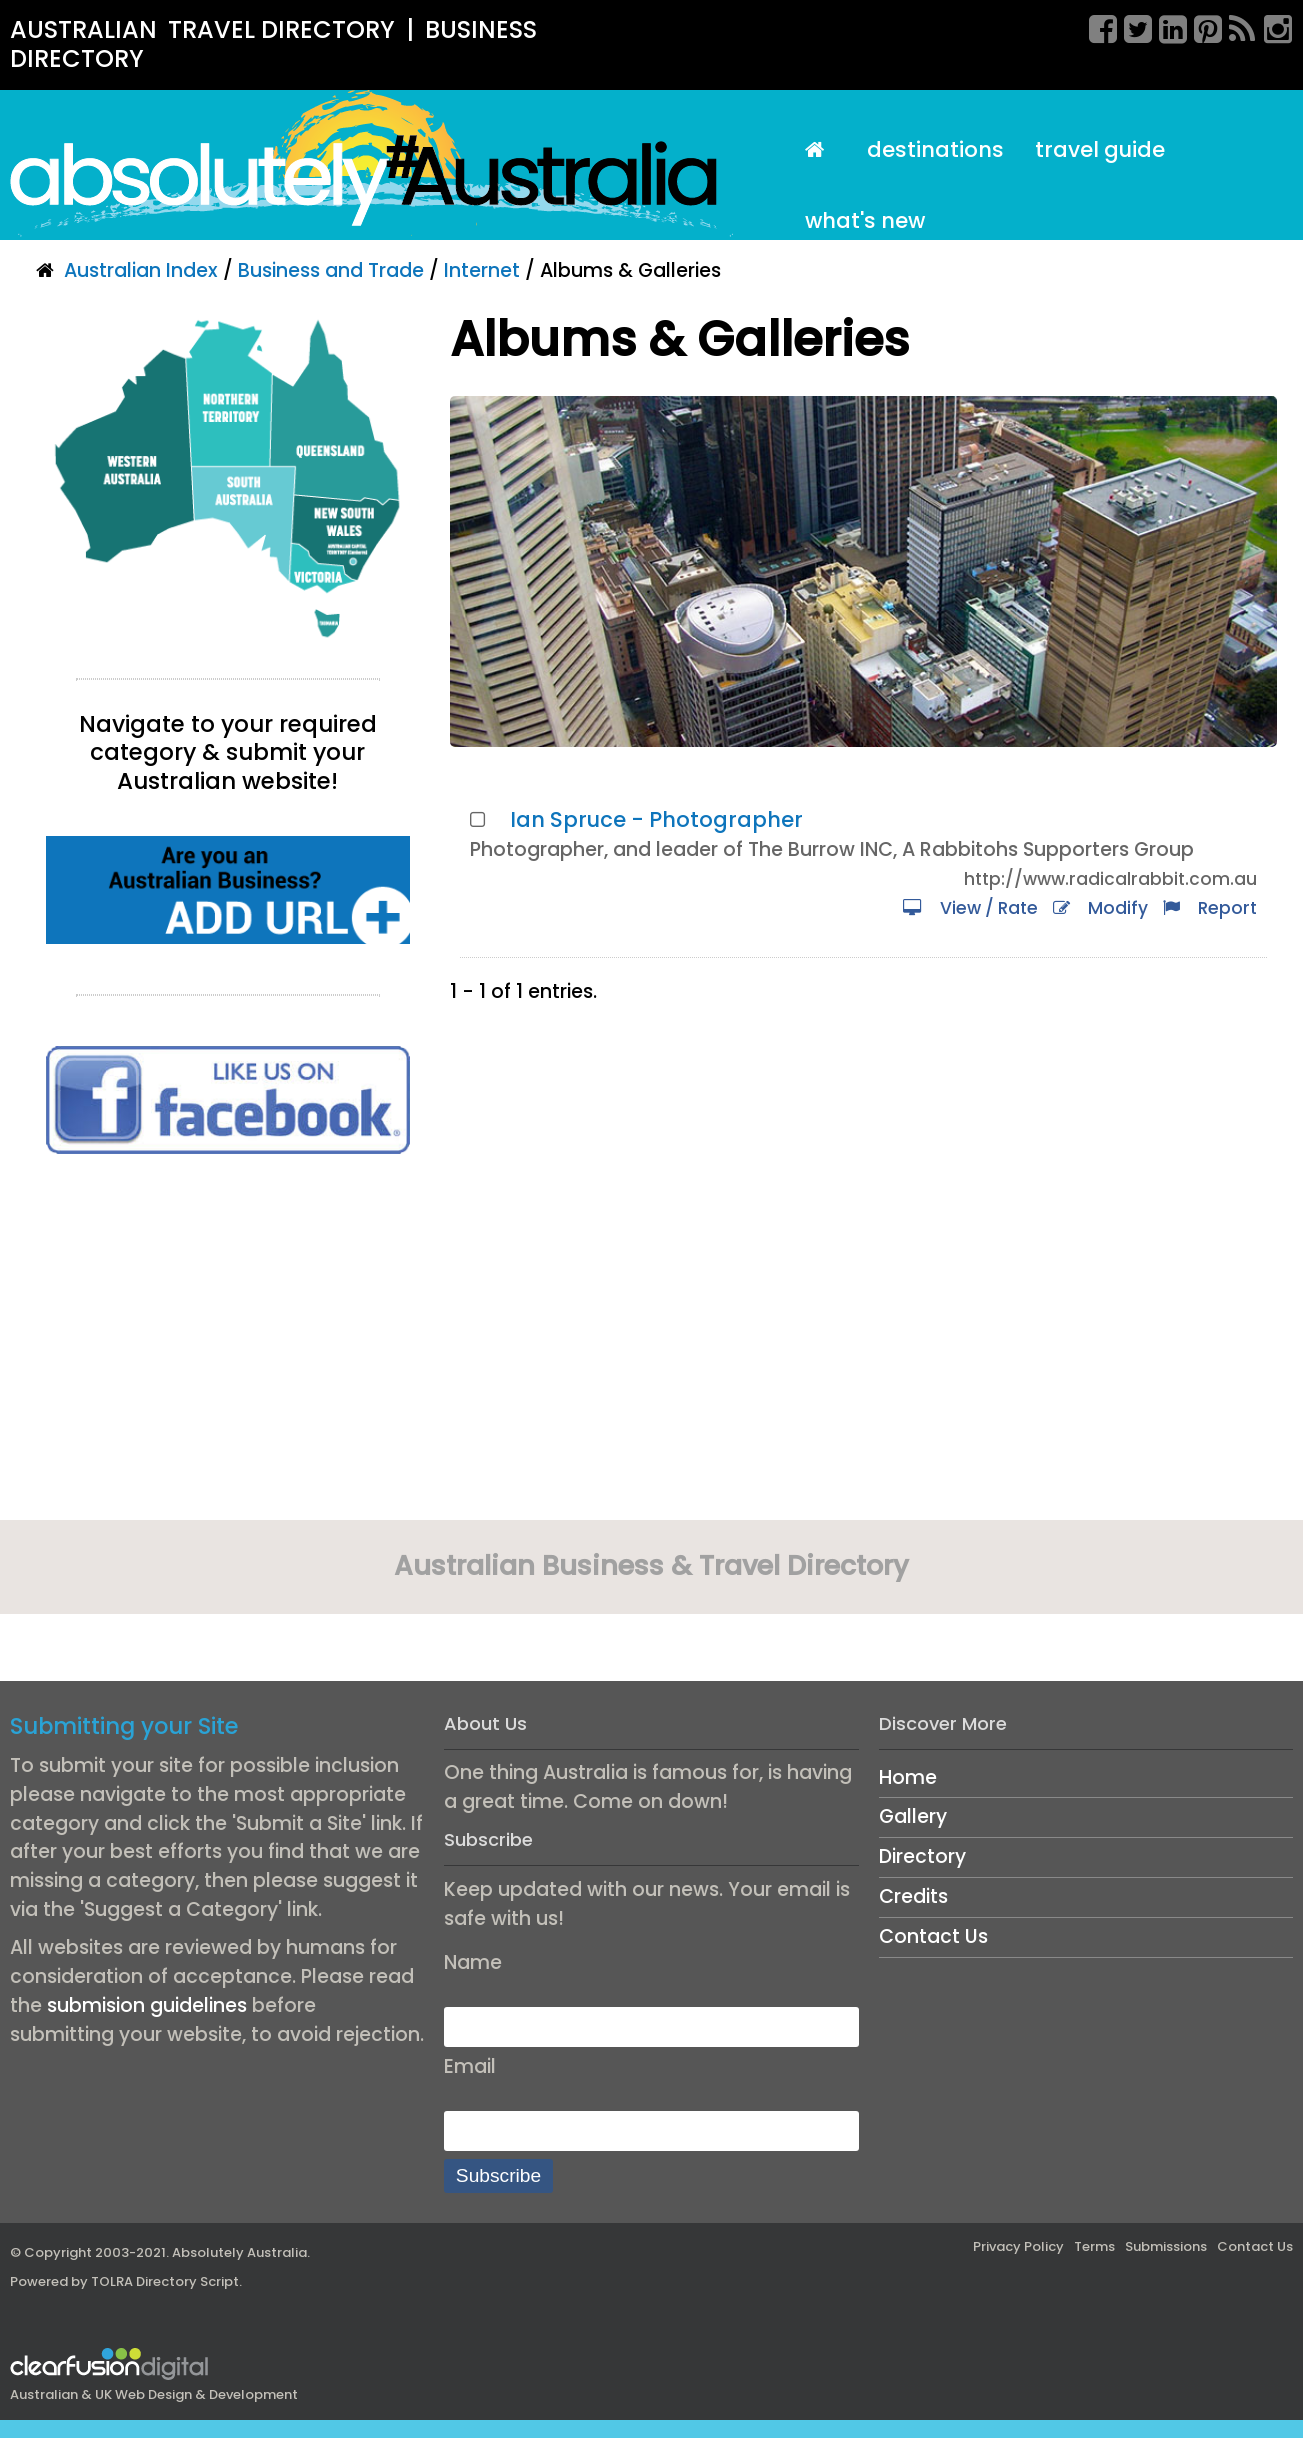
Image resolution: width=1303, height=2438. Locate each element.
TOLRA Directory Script (165, 2281)
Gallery (913, 1816)
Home (908, 1777)
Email (470, 2066)
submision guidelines (147, 2005)
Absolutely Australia (239, 2252)
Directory (922, 1856)
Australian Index (141, 270)
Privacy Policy (1018, 2246)
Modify (1100, 908)
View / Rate (970, 908)
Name (473, 1962)
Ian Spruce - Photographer (656, 819)
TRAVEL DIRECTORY (281, 29)
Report (1210, 908)
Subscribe (498, 2175)
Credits (913, 1896)
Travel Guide (1100, 149)
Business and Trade (331, 270)
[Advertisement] (228, 1344)
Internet (482, 270)
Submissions (1166, 2246)
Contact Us (933, 1936)
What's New (865, 220)
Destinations (935, 149)
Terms (1094, 2246)
